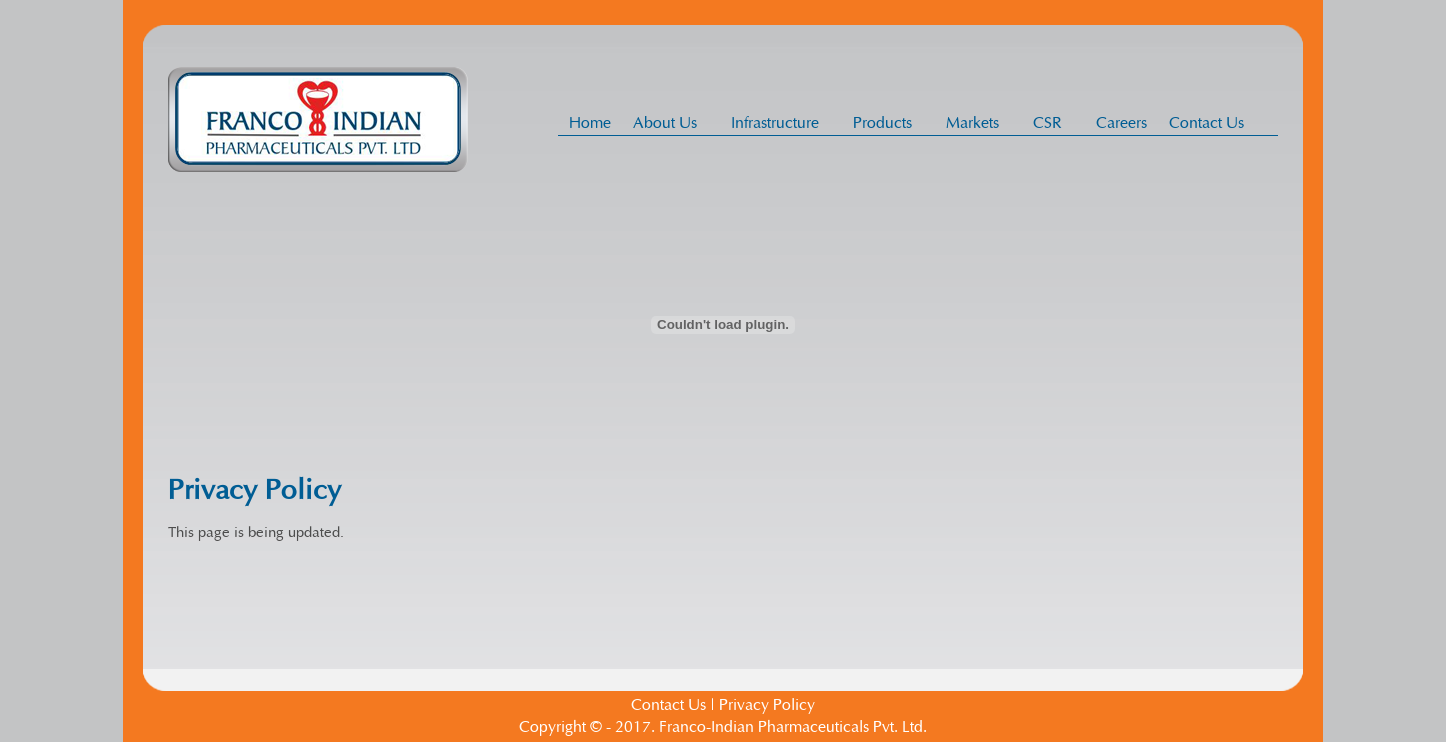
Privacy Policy (767, 705)
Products (888, 123)
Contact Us (1206, 123)
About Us (670, 123)
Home (590, 123)
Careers (1121, 123)
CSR (1053, 123)
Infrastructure (780, 123)
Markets (978, 123)
